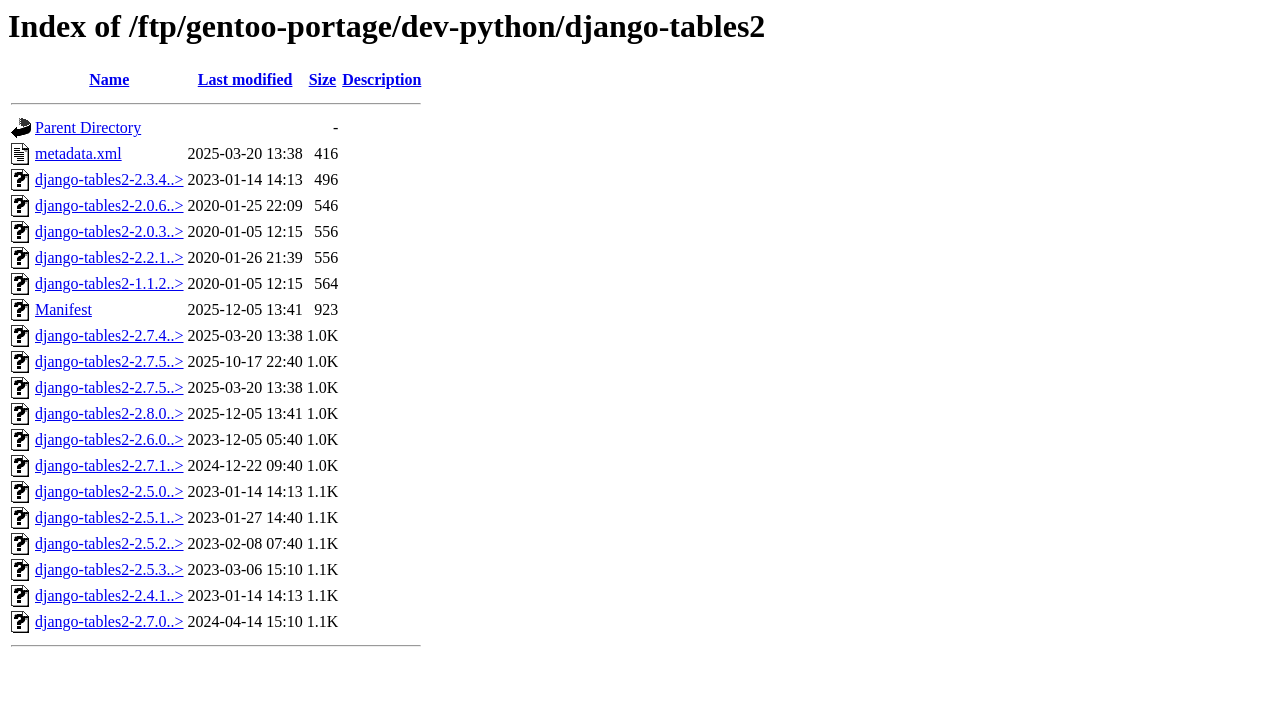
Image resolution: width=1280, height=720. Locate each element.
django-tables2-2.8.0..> (109, 413)
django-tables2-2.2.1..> (109, 257)
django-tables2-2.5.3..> (109, 569)
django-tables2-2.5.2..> (109, 543)
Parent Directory (88, 127)
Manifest (63, 309)
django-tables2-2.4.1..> (109, 595)
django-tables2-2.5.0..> (109, 491)
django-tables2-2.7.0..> (109, 621)
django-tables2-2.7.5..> (109, 361)
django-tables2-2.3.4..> (109, 179)
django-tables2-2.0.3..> (109, 231)
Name (109, 79)
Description (381, 79)
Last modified (245, 79)
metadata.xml (78, 153)
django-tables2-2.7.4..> (109, 335)
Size (323, 79)
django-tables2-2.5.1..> (109, 517)
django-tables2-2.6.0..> (109, 439)
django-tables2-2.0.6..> (109, 205)
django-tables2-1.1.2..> (109, 283)
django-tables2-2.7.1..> (109, 465)
